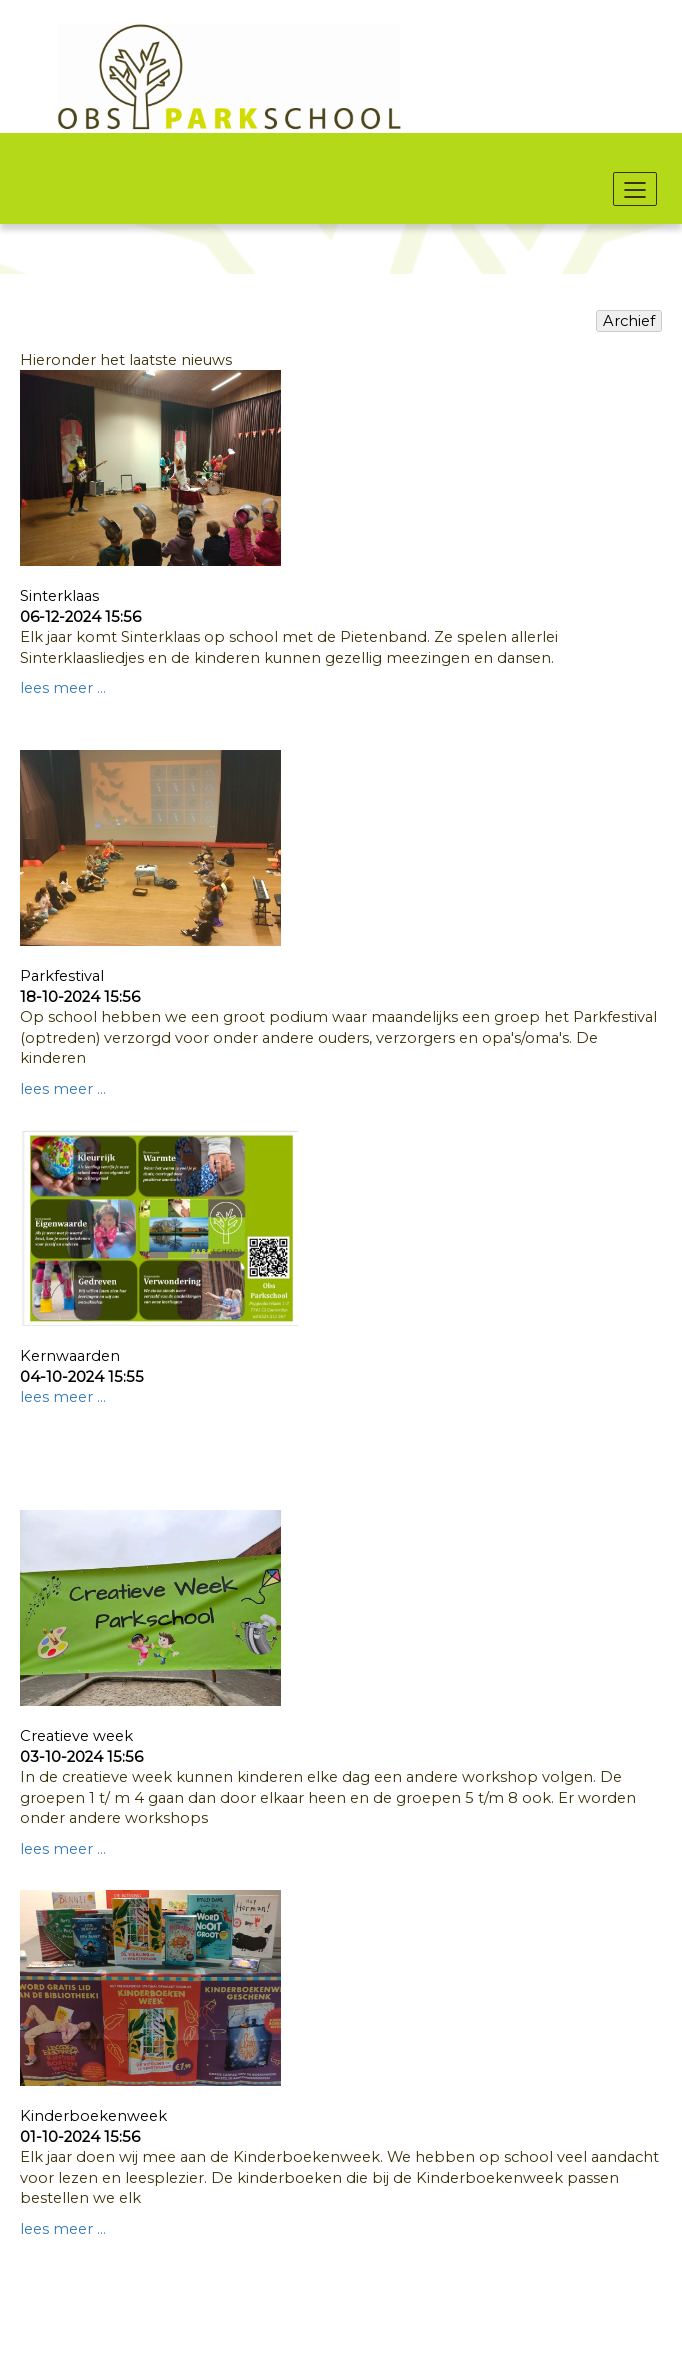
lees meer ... (63, 688)
